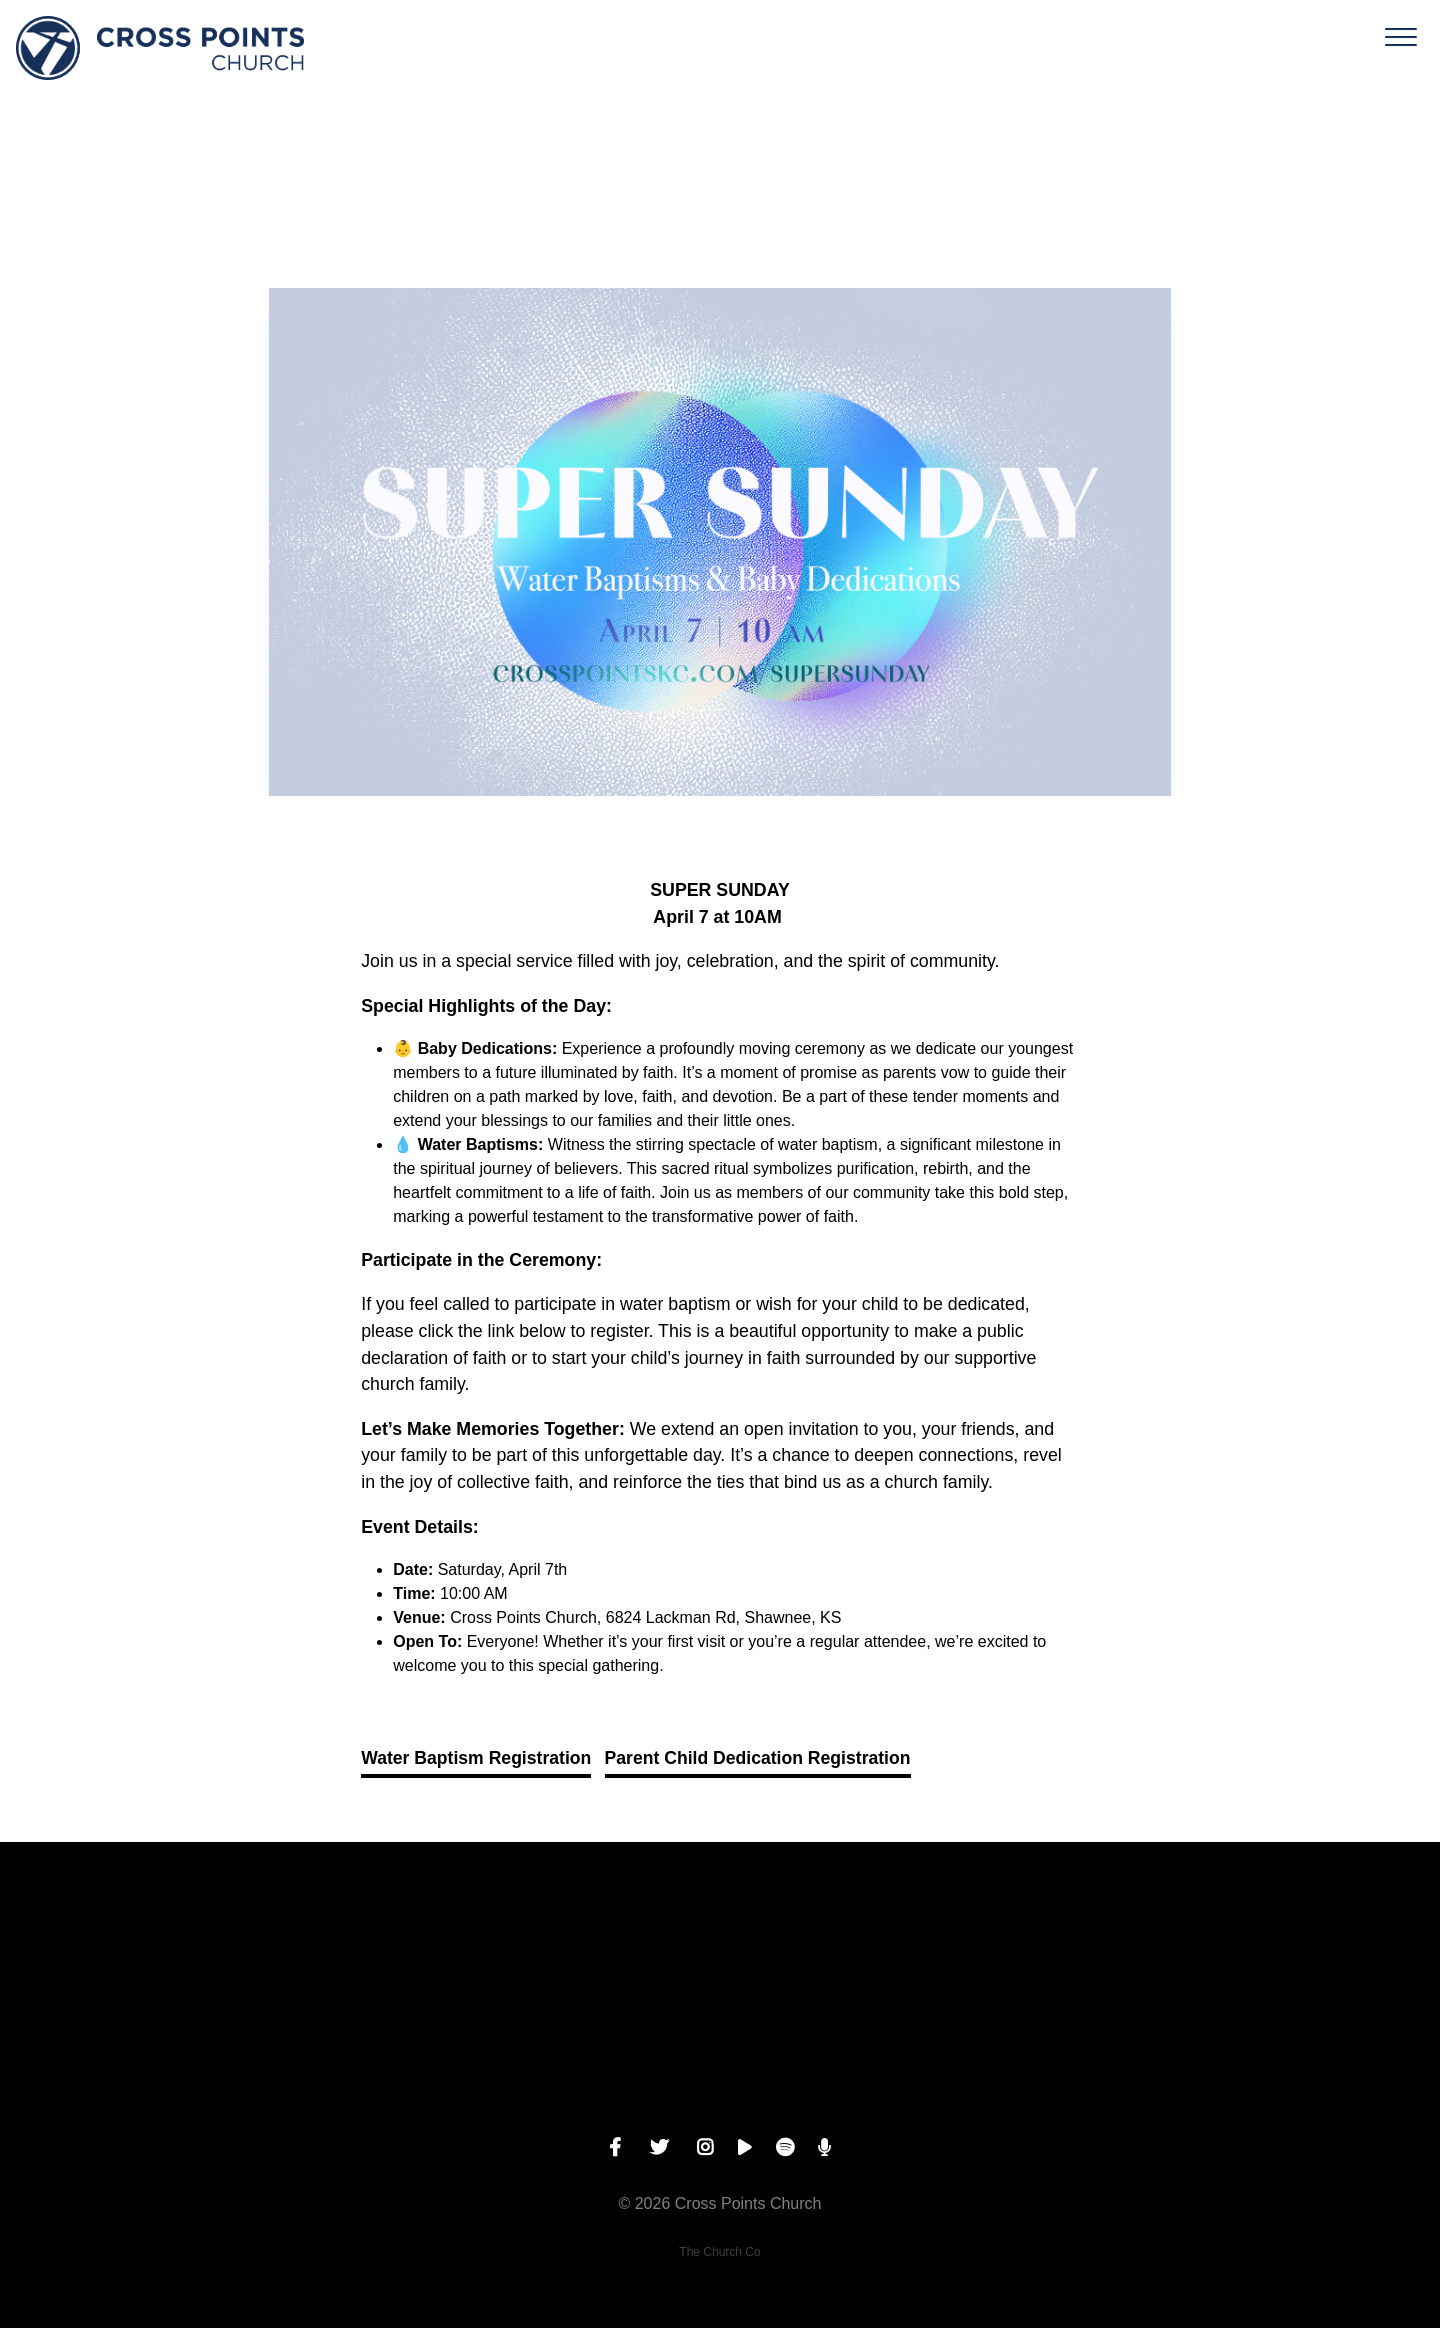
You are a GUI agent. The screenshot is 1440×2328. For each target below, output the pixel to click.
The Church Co (719, 2252)
